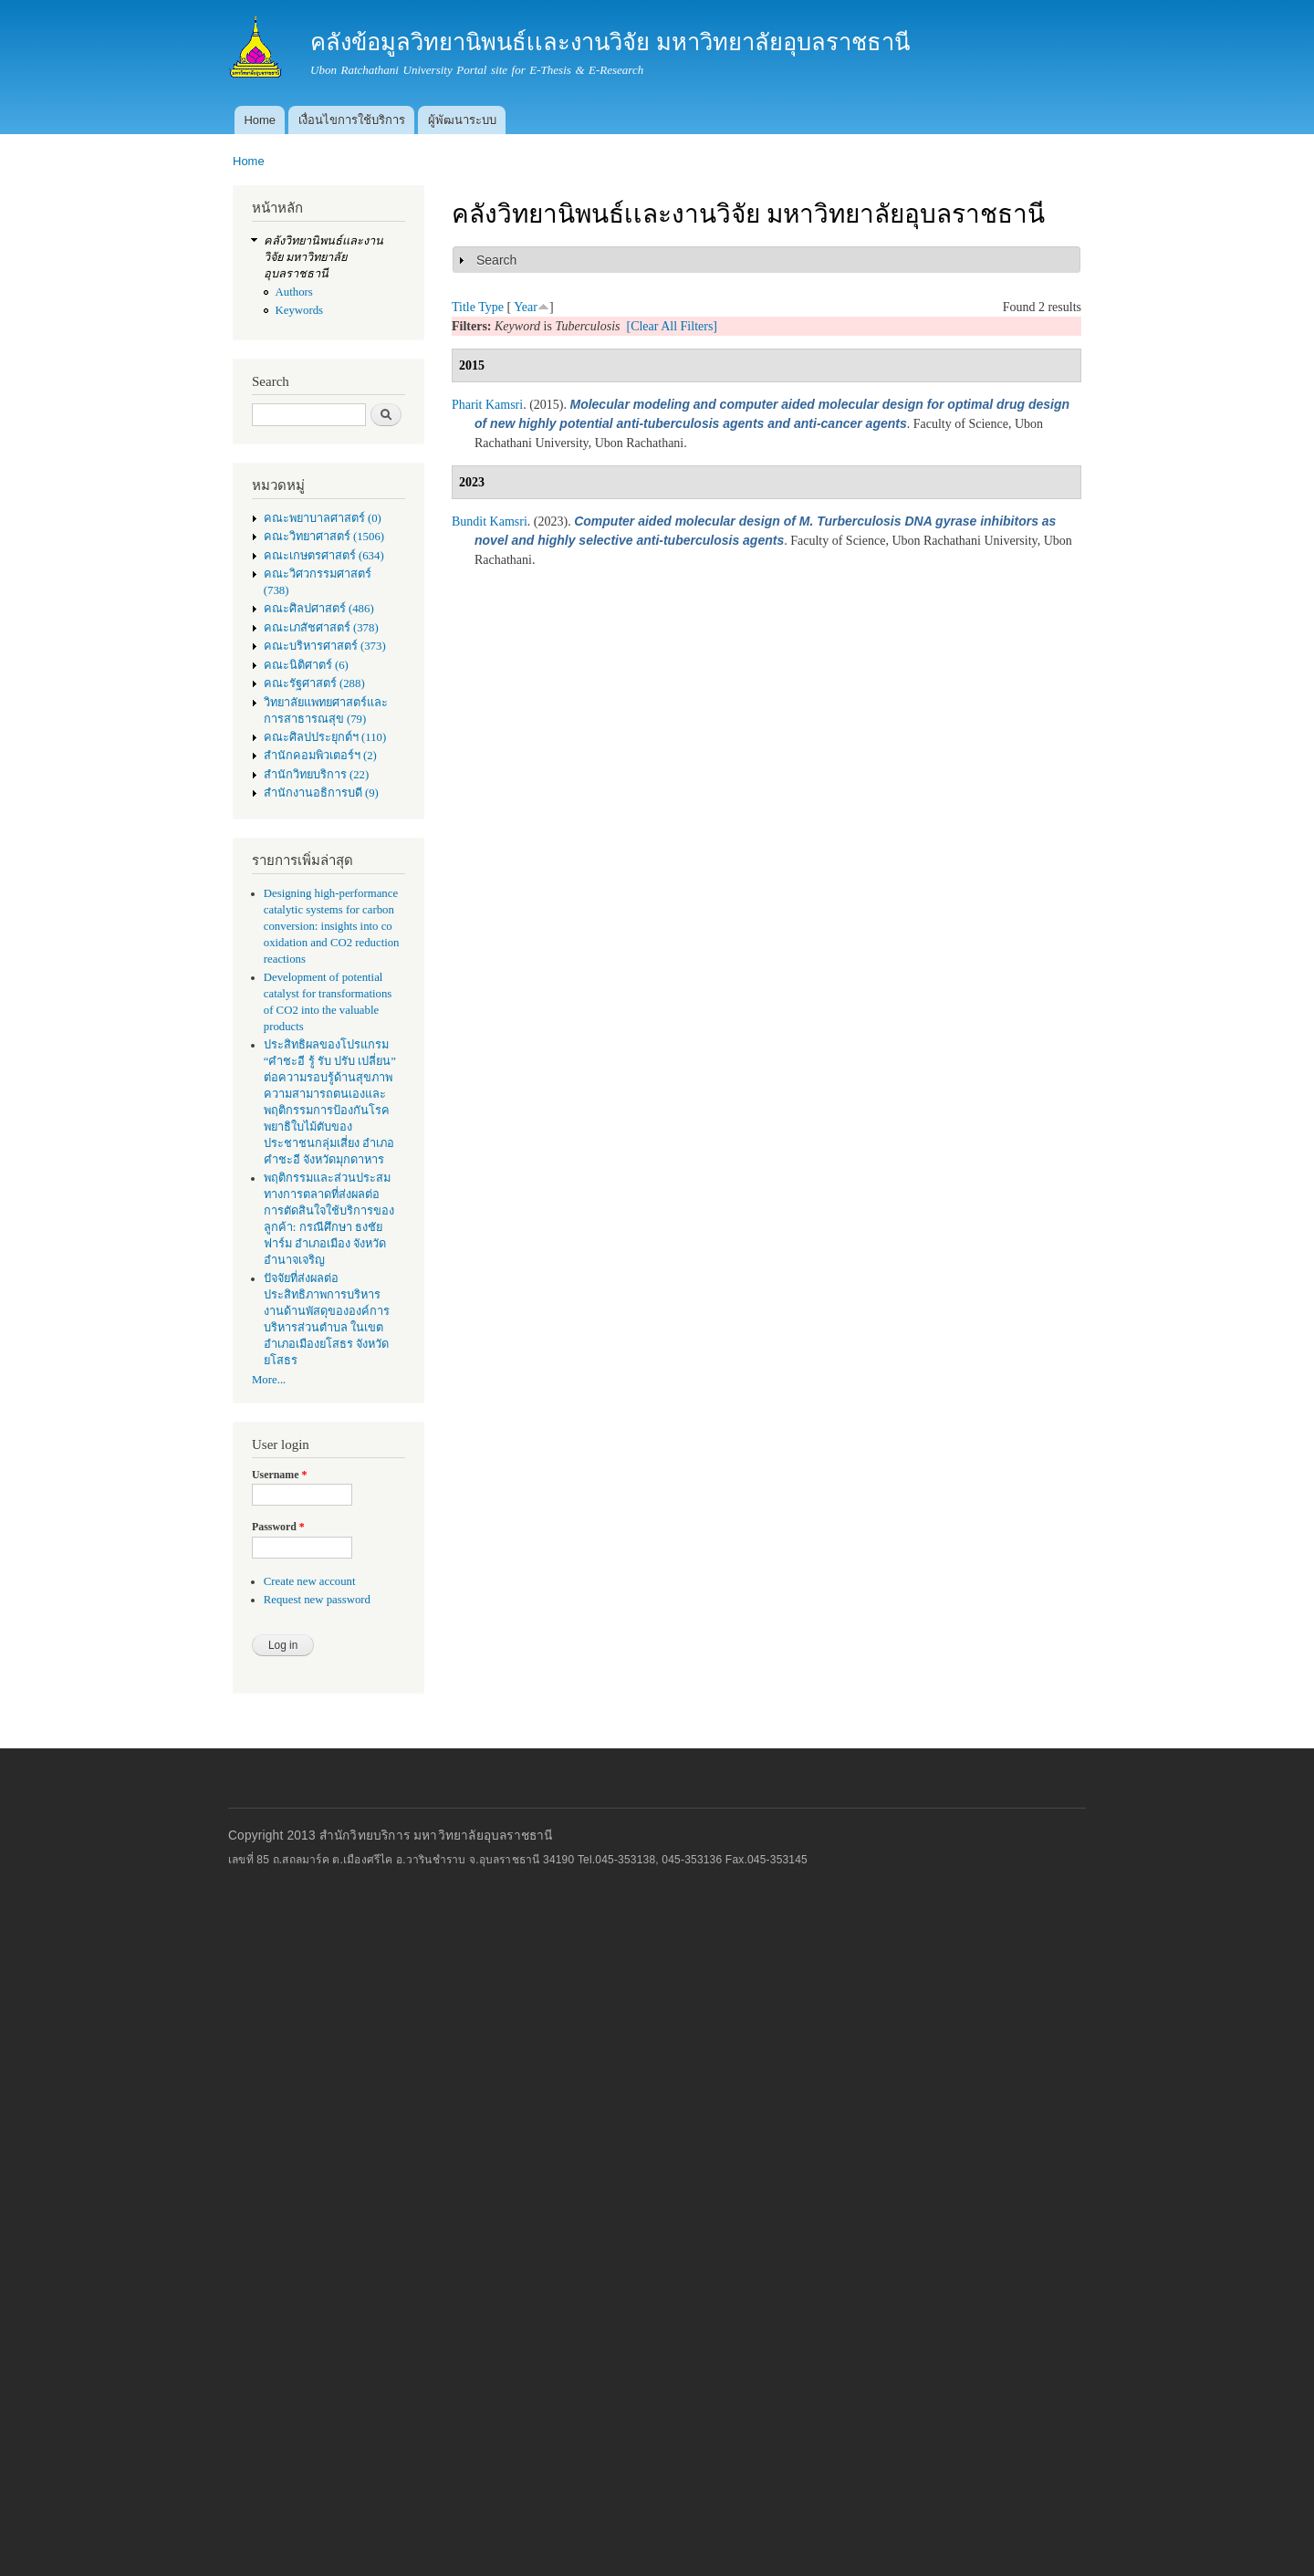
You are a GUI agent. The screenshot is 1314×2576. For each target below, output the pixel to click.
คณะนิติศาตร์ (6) (306, 665)
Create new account (310, 1581)
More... (269, 1379)
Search (496, 260)
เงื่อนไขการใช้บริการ (351, 120)
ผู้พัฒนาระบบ (462, 120)
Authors (294, 292)
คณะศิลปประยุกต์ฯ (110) (325, 737)
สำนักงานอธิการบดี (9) (321, 793)
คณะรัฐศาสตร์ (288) (314, 683)
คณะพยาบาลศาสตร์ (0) (322, 518)
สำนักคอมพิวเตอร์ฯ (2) (320, 755)
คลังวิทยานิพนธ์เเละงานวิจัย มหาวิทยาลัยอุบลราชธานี (323, 257)
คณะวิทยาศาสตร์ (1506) (324, 536)
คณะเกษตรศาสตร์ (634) (324, 555)
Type (491, 307)
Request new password (317, 1599)
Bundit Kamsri (489, 521)
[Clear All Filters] (671, 326)
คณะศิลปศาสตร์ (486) (319, 608)
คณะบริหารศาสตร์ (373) (325, 646)
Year (525, 307)
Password (278, 1526)
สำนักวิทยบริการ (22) (317, 774)
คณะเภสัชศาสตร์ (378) (321, 627)
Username (279, 1474)
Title (463, 307)
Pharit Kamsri (487, 405)
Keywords (300, 310)
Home (260, 120)
